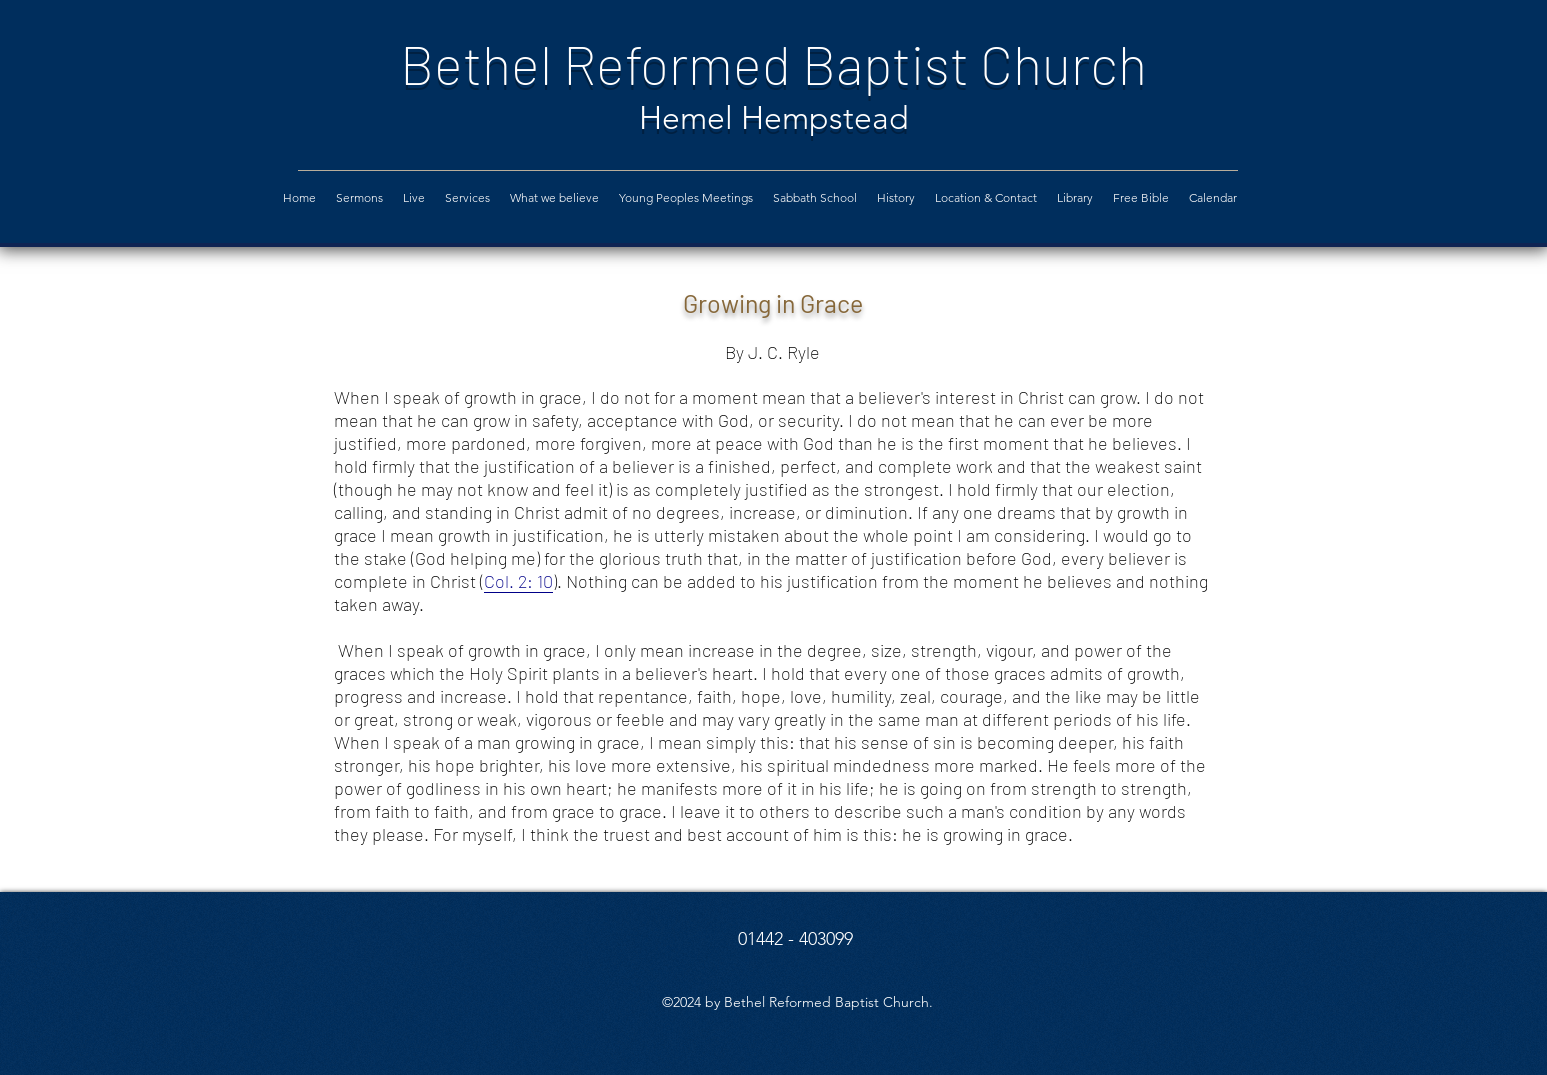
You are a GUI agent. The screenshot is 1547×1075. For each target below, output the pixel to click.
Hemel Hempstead (774, 118)
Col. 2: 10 (518, 581)
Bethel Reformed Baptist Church (773, 63)
